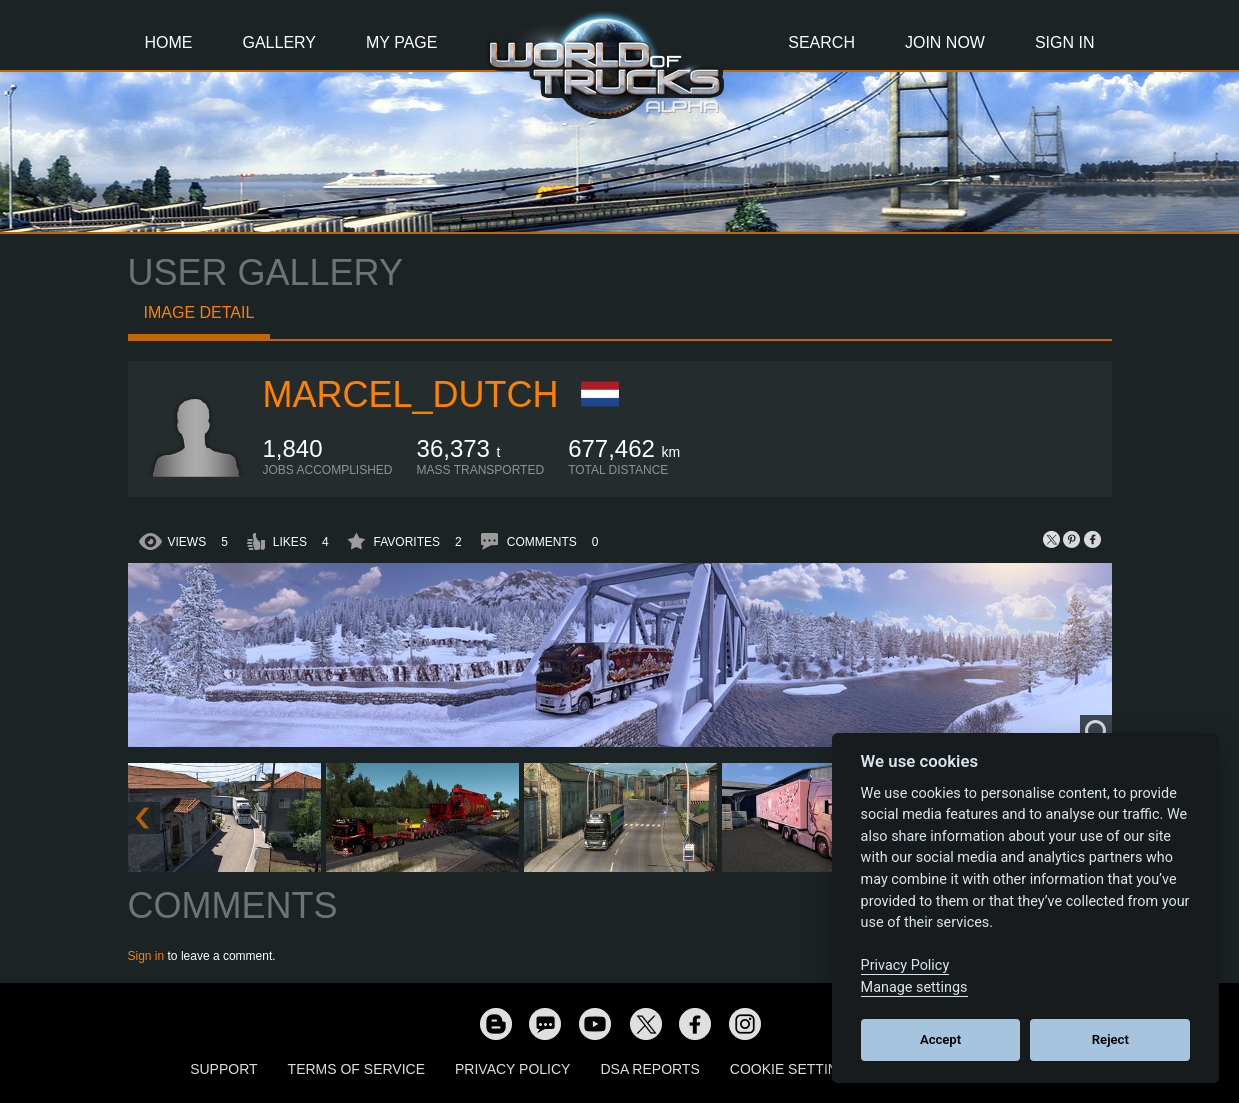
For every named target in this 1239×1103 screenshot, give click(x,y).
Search (821, 42)
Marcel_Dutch (411, 394)
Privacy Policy (512, 1069)
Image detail (199, 312)
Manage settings (914, 987)
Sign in (146, 956)
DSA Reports (649, 1069)
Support (223, 1069)
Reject (1110, 1039)
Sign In (1065, 42)
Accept (940, 1039)
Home (169, 42)
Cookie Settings (794, 1069)
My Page (401, 42)
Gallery (280, 42)
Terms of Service (356, 1069)
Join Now (945, 42)
